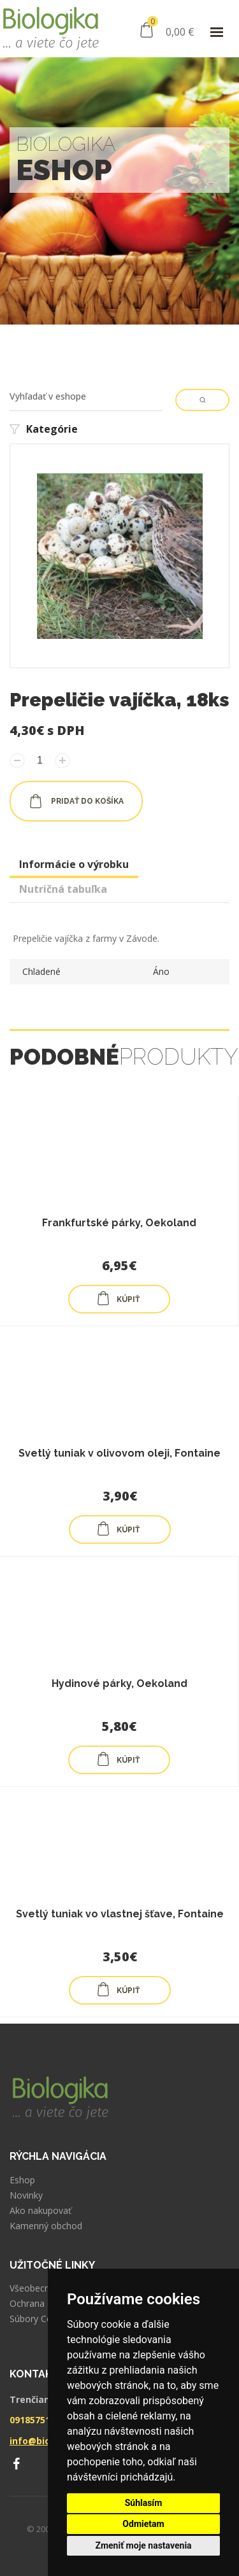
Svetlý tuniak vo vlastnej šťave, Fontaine (120, 1914)
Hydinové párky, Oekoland (119, 1683)
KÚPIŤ (118, 1298)
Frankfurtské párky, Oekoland (119, 1223)
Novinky (26, 2195)
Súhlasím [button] (144, 2503)
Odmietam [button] (143, 2524)
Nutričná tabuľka (63, 889)
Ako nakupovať (40, 2210)
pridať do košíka (76, 801)
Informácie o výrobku (74, 864)
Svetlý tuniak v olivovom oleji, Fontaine (119, 1453)
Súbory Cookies (42, 2318)
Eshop (22, 2180)
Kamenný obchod (46, 2226)
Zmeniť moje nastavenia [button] (143, 2545)
